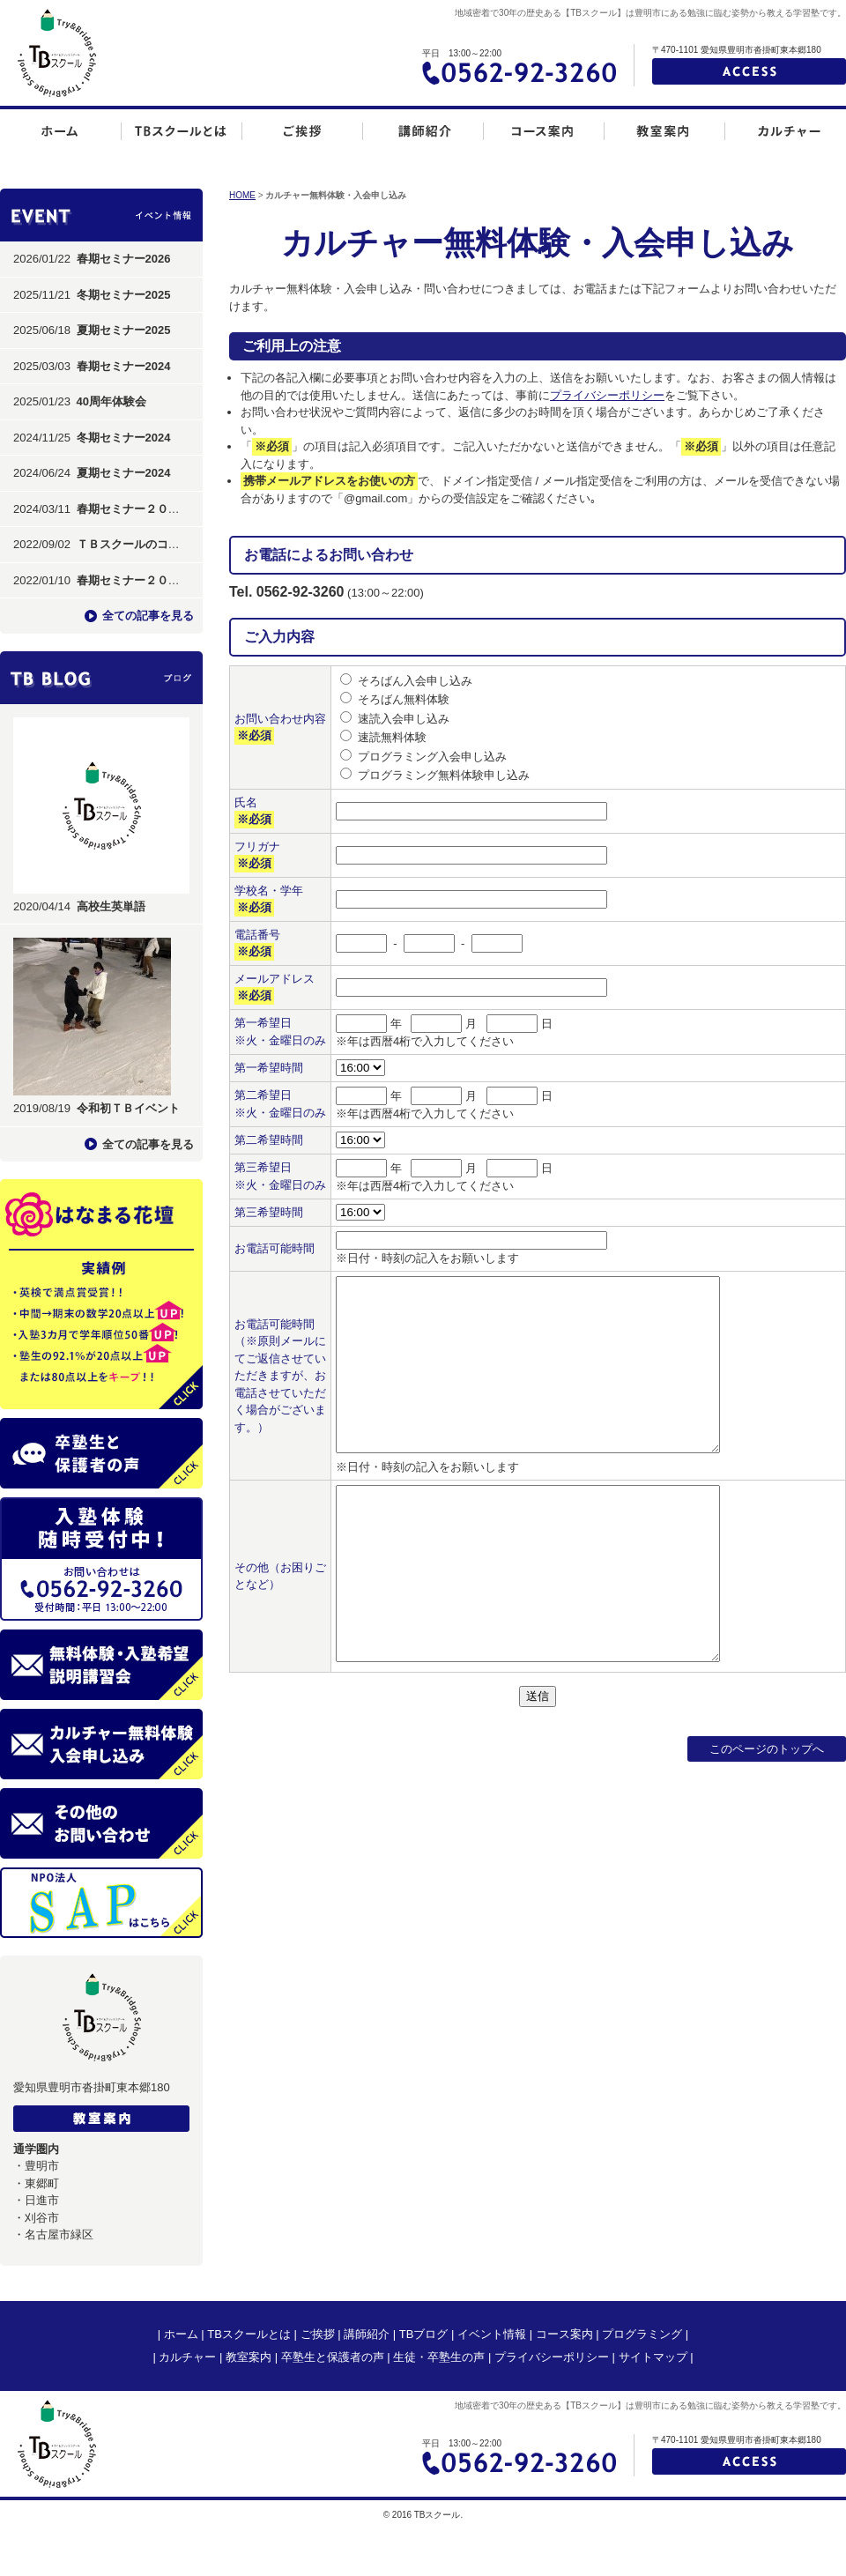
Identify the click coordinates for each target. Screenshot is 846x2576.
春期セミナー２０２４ (134, 509)
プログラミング (642, 2334)
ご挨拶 (318, 2334)
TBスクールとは (249, 2334)
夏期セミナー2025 (124, 330)
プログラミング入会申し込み (432, 756)
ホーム (181, 2334)
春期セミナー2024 (124, 366)
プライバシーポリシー (607, 395)
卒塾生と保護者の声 (332, 2357)
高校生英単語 (111, 906)
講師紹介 (367, 2334)
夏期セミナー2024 (124, 472)
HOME (242, 195)
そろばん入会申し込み (415, 680)
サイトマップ (653, 2357)
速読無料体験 (392, 737)
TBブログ (424, 2334)
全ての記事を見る (148, 615)
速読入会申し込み (403, 718)
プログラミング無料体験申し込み (444, 775)
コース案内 (564, 2334)
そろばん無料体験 (403, 699)
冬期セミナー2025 (124, 294)
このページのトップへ (766, 1749)
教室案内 (248, 2357)
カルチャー (187, 2357)
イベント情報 (491, 2334)
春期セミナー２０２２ (134, 580)
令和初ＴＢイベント (128, 1108)
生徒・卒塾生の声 (439, 2357)
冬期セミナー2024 (124, 437)
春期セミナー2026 (124, 258)
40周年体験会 (111, 401)
